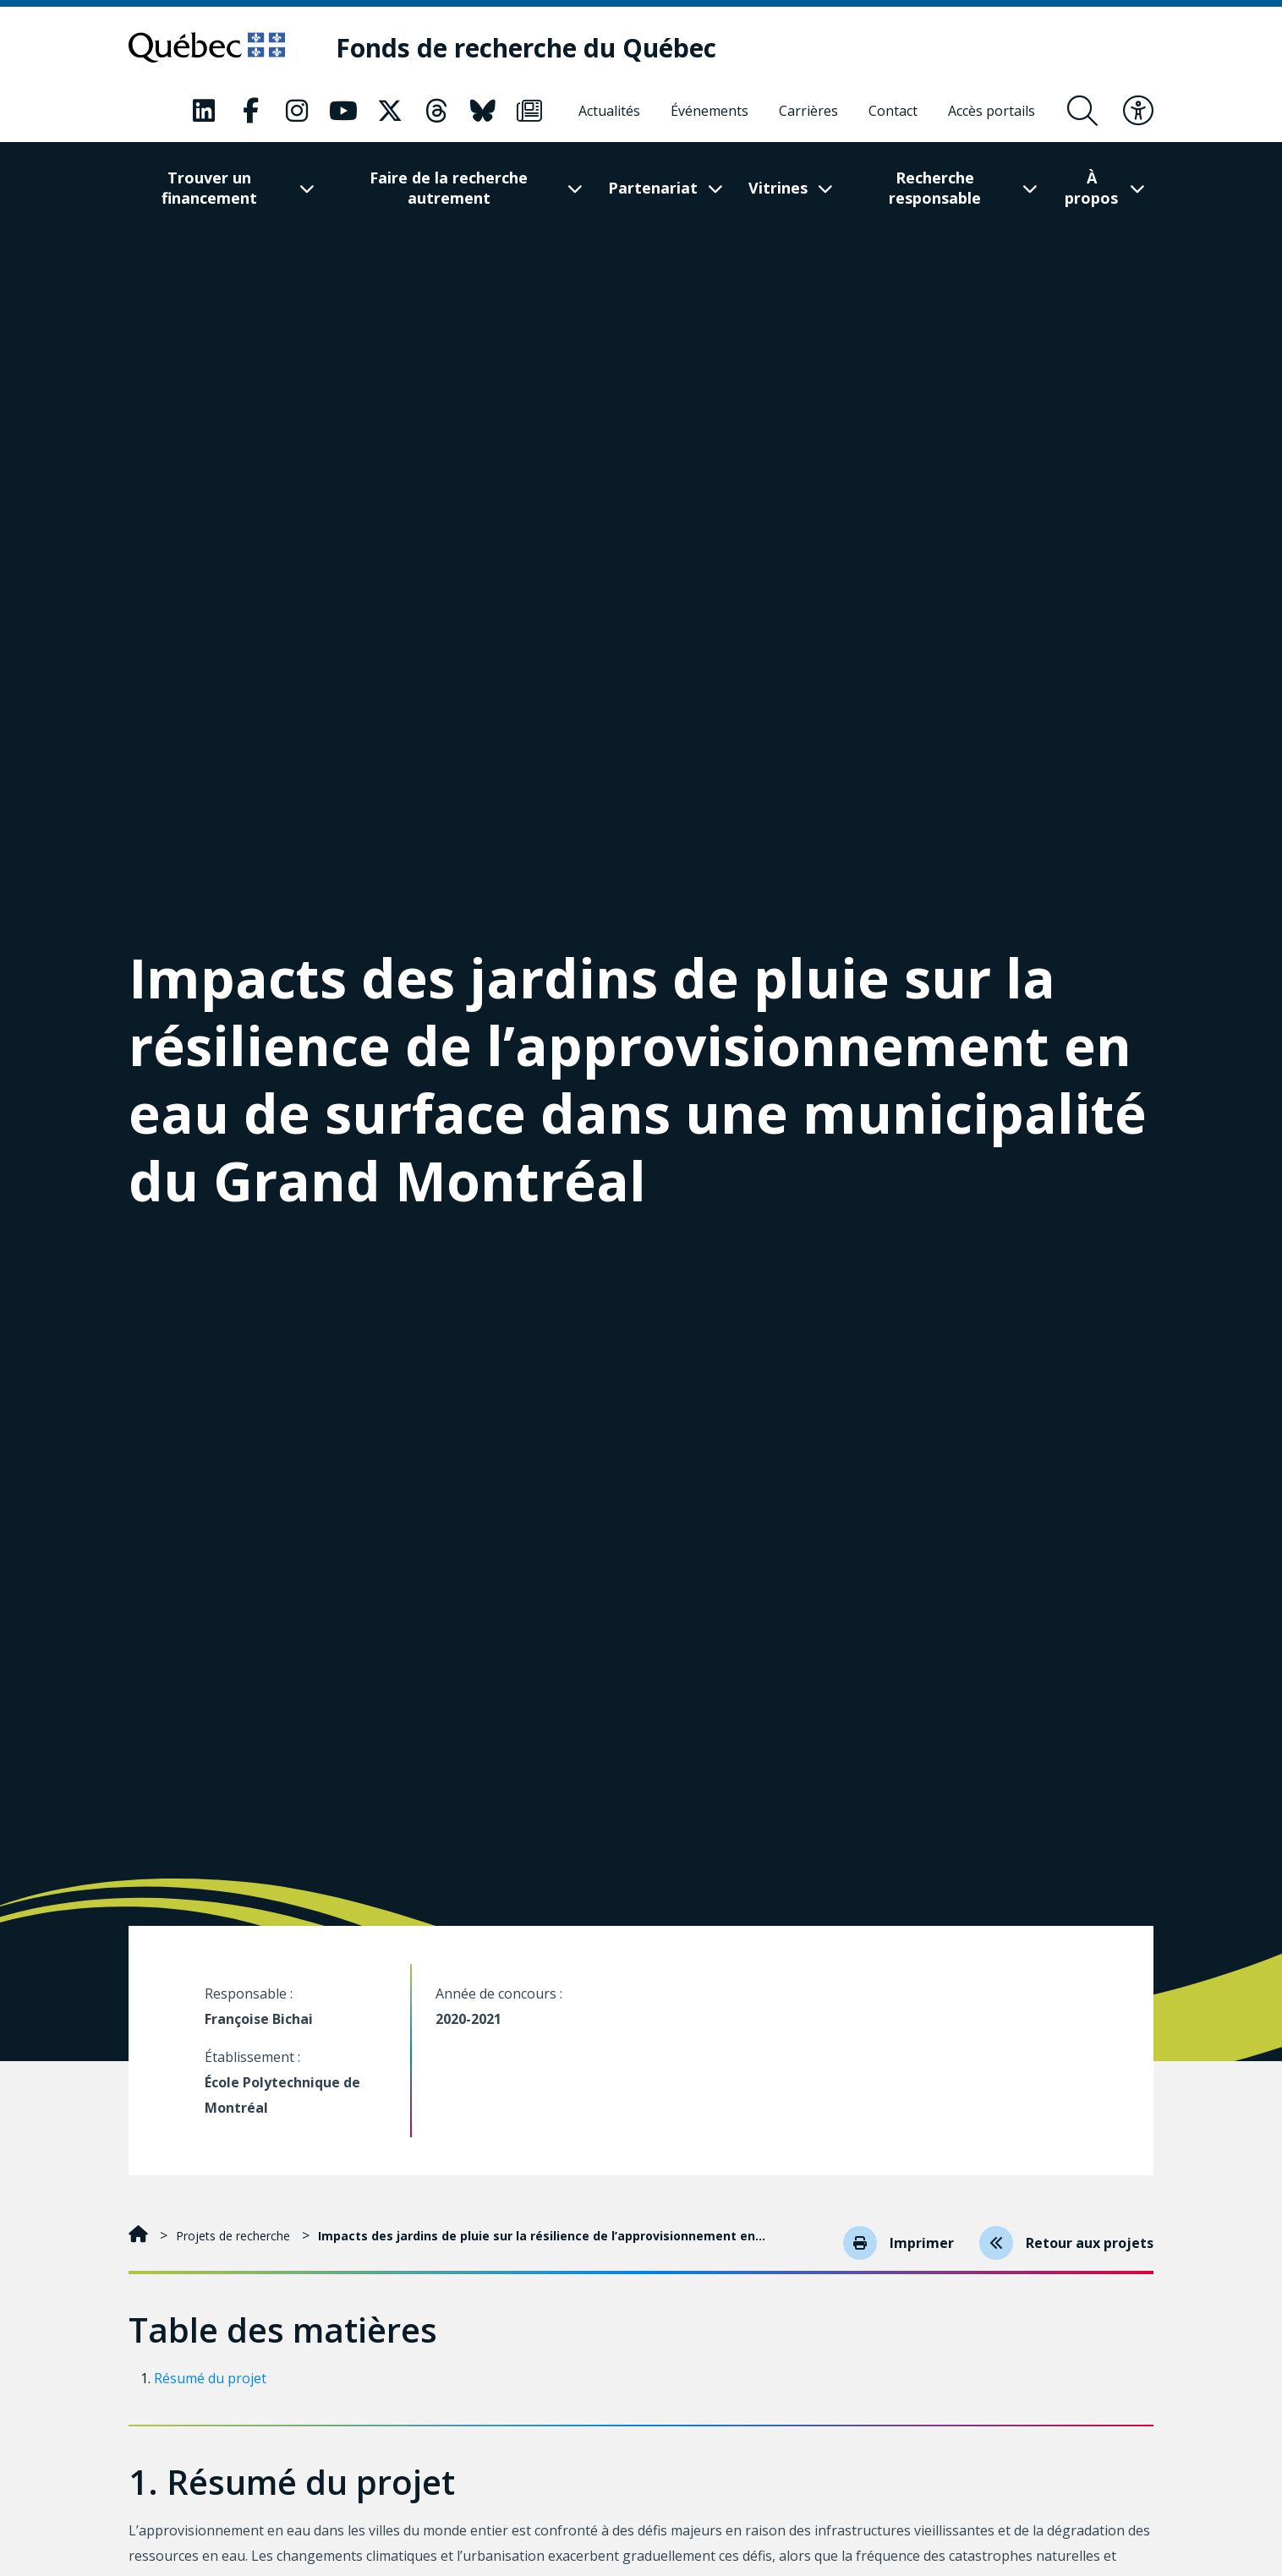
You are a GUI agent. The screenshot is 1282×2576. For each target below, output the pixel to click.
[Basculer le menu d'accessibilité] (1138, 111)
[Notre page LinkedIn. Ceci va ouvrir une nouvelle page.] (204, 111)
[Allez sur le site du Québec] (207, 47)
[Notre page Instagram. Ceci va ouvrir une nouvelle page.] (297, 111)
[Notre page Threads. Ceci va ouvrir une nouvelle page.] (436, 111)
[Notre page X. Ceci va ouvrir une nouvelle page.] (390, 111)
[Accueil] (140, 2236)
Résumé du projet (210, 2378)
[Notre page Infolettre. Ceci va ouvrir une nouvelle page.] (529, 111)
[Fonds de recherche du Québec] (526, 48)
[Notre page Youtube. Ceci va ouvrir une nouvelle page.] (343, 111)
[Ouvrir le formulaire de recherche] (1082, 111)
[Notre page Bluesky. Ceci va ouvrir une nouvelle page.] (483, 111)
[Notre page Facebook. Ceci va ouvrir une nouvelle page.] (250, 111)
